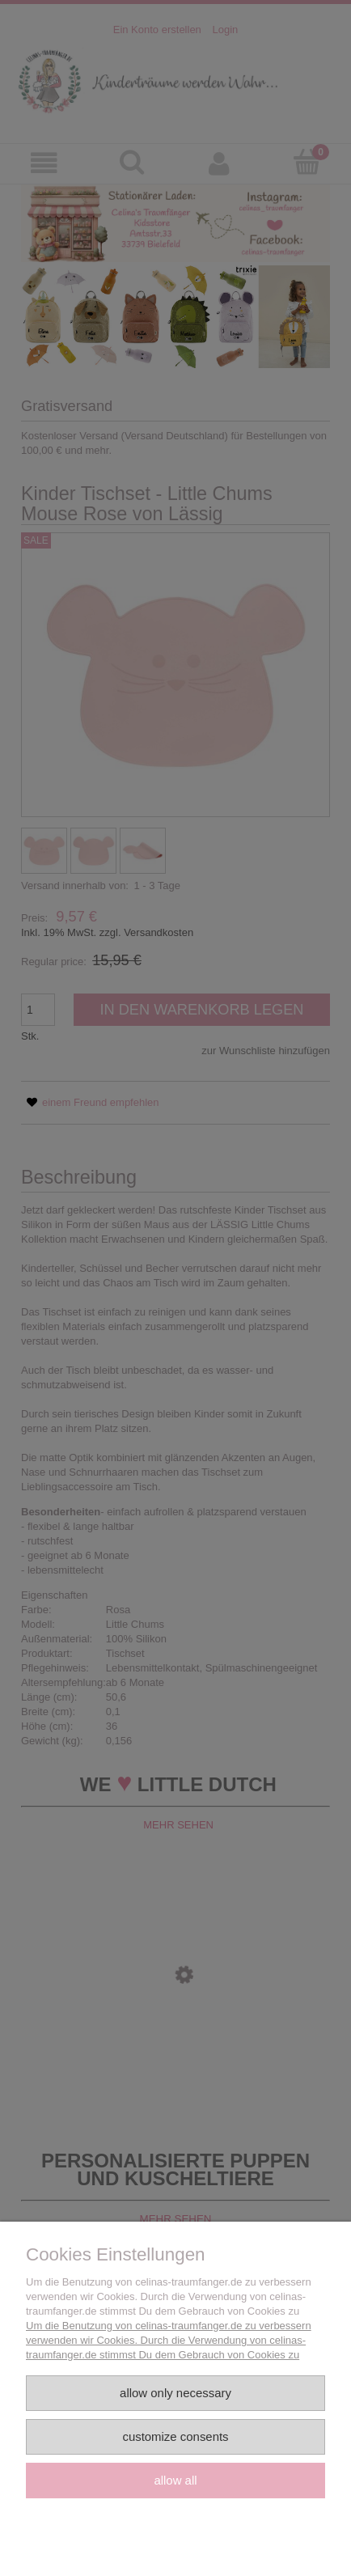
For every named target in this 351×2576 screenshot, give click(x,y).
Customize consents (175, 2436)
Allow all (175, 2480)
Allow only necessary (175, 2393)
